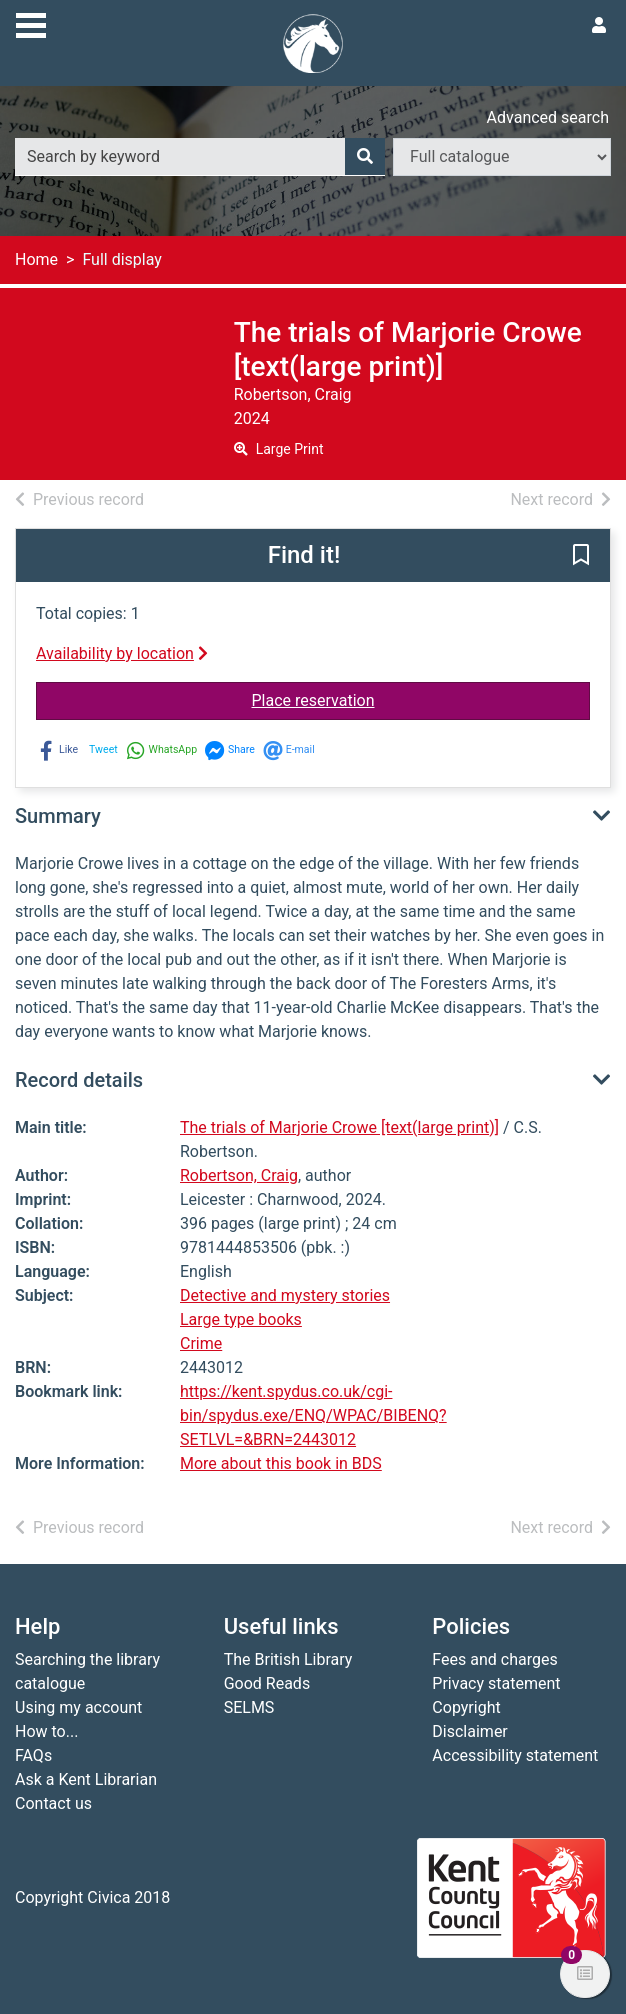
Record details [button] (79, 1080)
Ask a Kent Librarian (86, 1779)
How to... (46, 1731)
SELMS (249, 1707)
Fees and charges (494, 1659)
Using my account (78, 1707)
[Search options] (502, 157)
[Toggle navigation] (31, 23)
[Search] (365, 157)
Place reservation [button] (421, 699)
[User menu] (599, 26)
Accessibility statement (515, 1755)
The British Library (288, 1659)
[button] (581, 557)
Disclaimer (469, 1731)
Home (36, 259)
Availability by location (122, 653)
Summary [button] (58, 816)
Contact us (53, 1803)
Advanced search (548, 117)
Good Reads (267, 1683)
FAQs (33, 1755)
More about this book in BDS (281, 1463)
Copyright (466, 1707)
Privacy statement (496, 1683)
